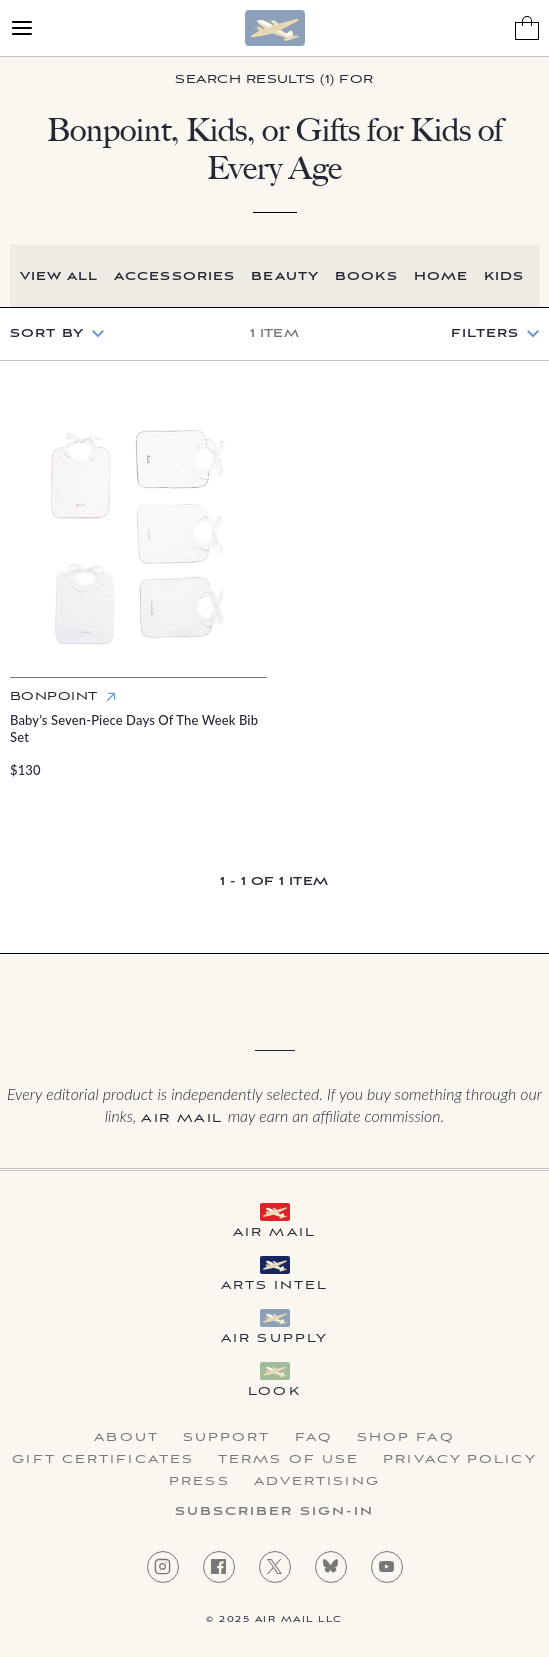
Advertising (317, 1482)
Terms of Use (288, 1460)
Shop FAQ (406, 1438)
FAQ (314, 1438)
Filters (485, 334)
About (126, 1438)
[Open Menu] (22, 28)
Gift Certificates (103, 1460)
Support (227, 1438)
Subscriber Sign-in (275, 1512)
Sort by (47, 333)
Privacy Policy (459, 1460)
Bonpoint (53, 696)
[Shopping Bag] (527, 28)
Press (199, 1482)
